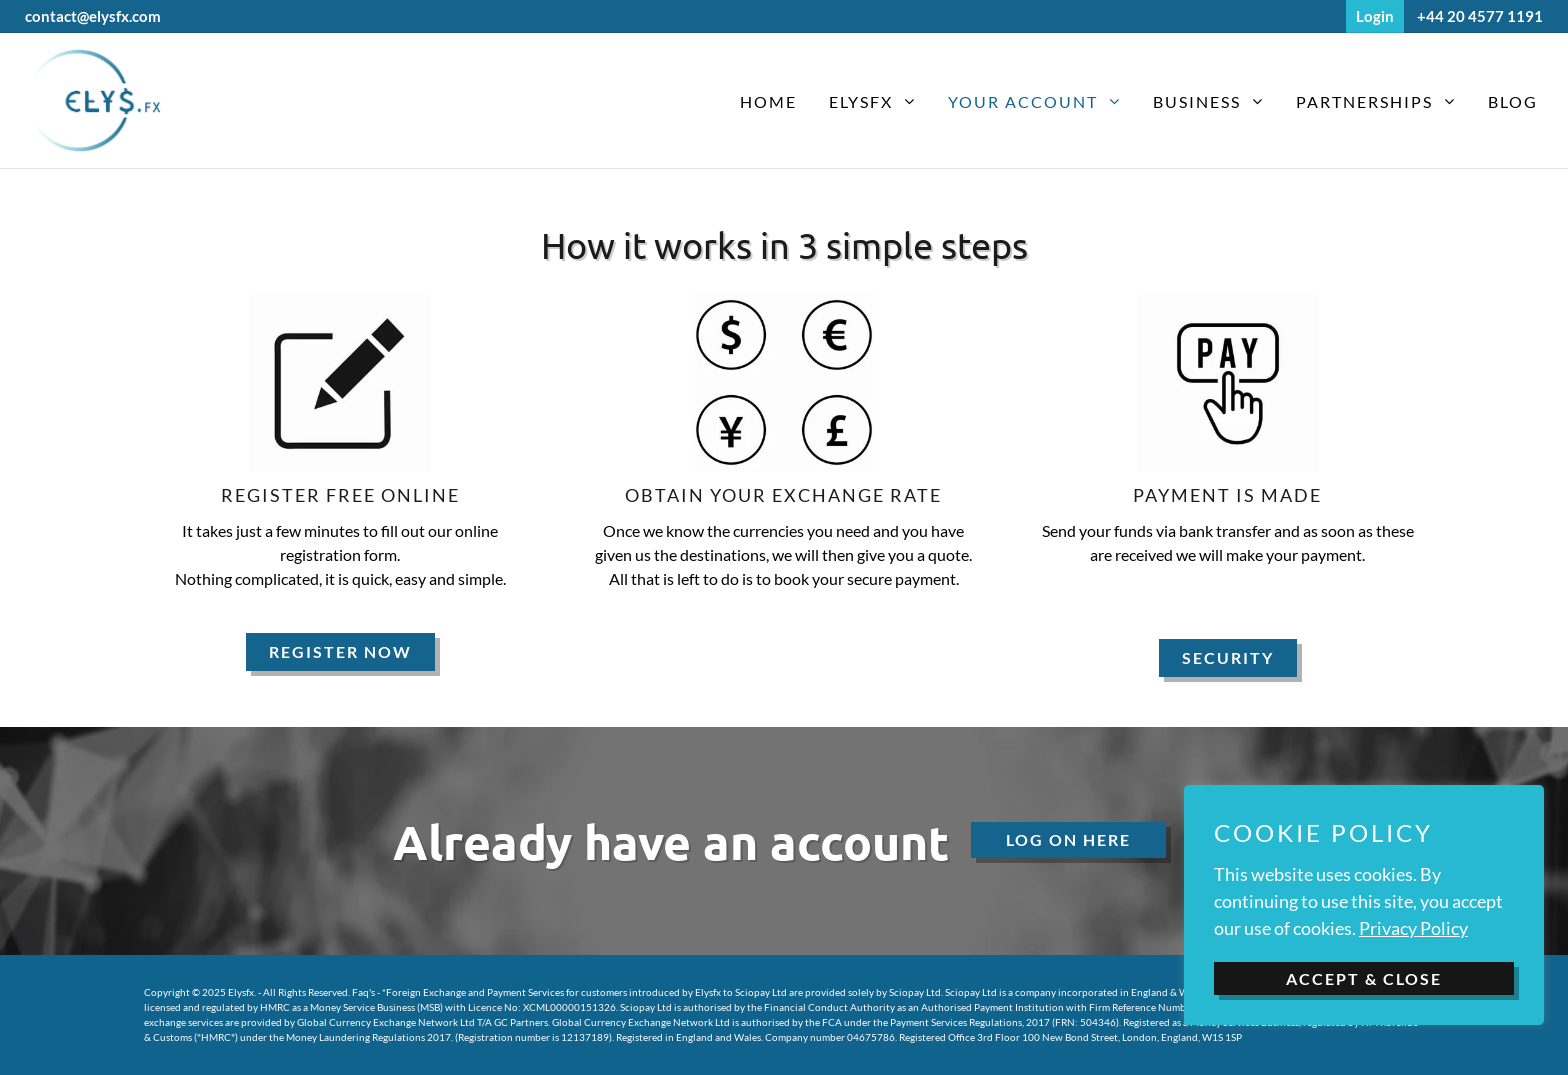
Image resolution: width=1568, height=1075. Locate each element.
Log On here (1068, 839)
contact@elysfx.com (93, 16)
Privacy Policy (1413, 928)
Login (1375, 16)
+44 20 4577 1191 (1480, 16)
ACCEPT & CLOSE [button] (1364, 978)
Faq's (363, 992)
